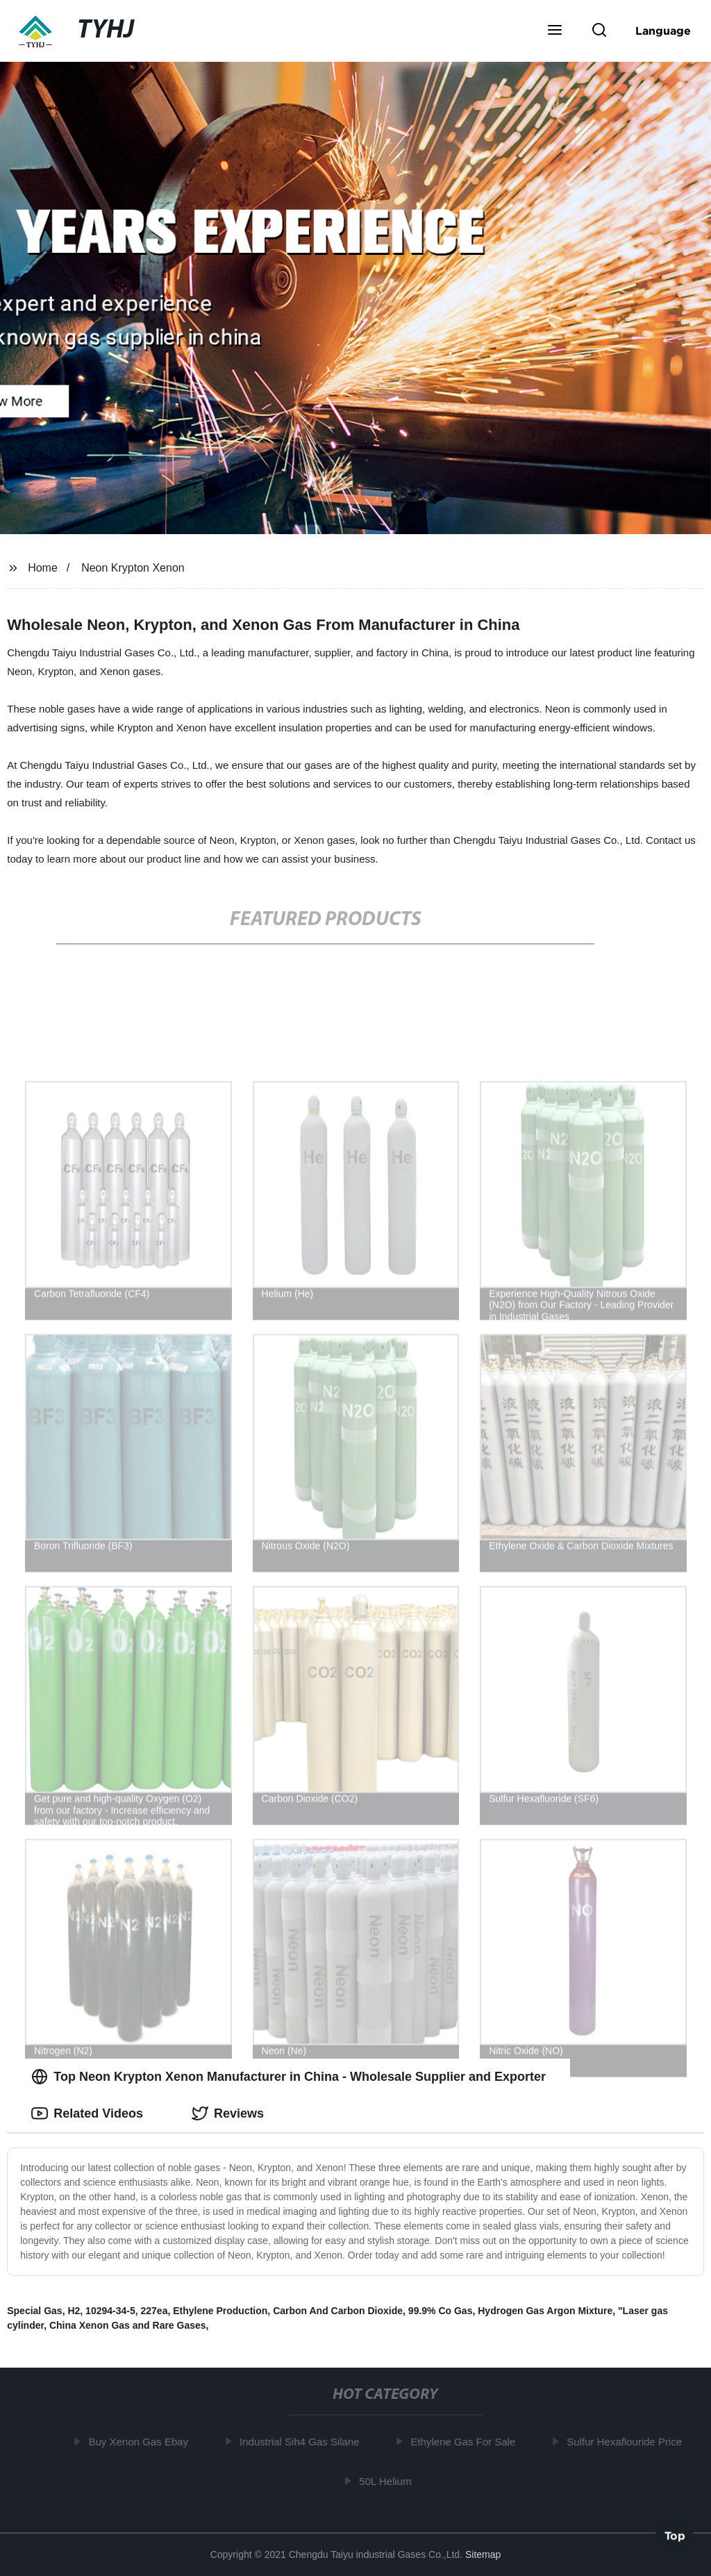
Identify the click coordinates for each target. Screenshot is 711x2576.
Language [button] (663, 30)
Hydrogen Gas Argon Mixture (545, 2310)
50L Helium (388, 2480)
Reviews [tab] (228, 2113)
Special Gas (34, 2310)
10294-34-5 (110, 2310)
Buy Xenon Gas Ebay (141, 2442)
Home (43, 568)
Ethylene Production (220, 2310)
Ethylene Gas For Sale (466, 2442)
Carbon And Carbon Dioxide (338, 2310)
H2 (73, 2310)
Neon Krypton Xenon (133, 568)
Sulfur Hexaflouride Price (627, 2442)
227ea (154, 2310)
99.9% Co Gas (440, 2310)
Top (674, 2538)
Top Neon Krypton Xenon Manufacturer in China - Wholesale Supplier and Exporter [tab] (288, 2076)
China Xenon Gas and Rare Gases (127, 2325)
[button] (555, 31)
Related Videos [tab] (87, 2113)
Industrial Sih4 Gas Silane (303, 2442)
